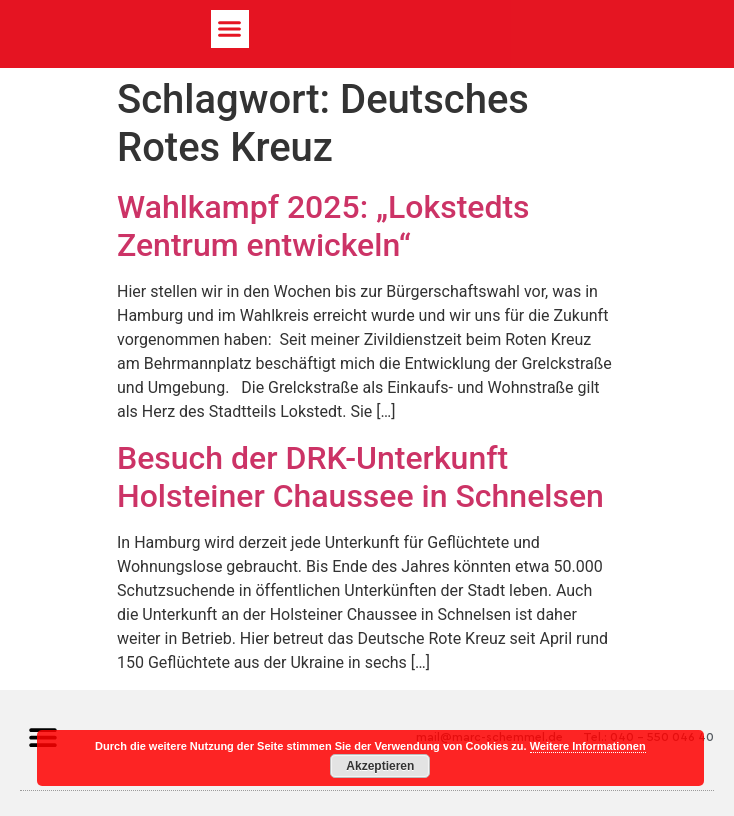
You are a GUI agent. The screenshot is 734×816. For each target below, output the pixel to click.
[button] (230, 29)
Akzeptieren (380, 766)
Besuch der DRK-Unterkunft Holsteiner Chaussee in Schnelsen (360, 477)
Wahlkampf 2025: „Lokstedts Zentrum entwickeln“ (323, 226)
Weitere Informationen (588, 746)
